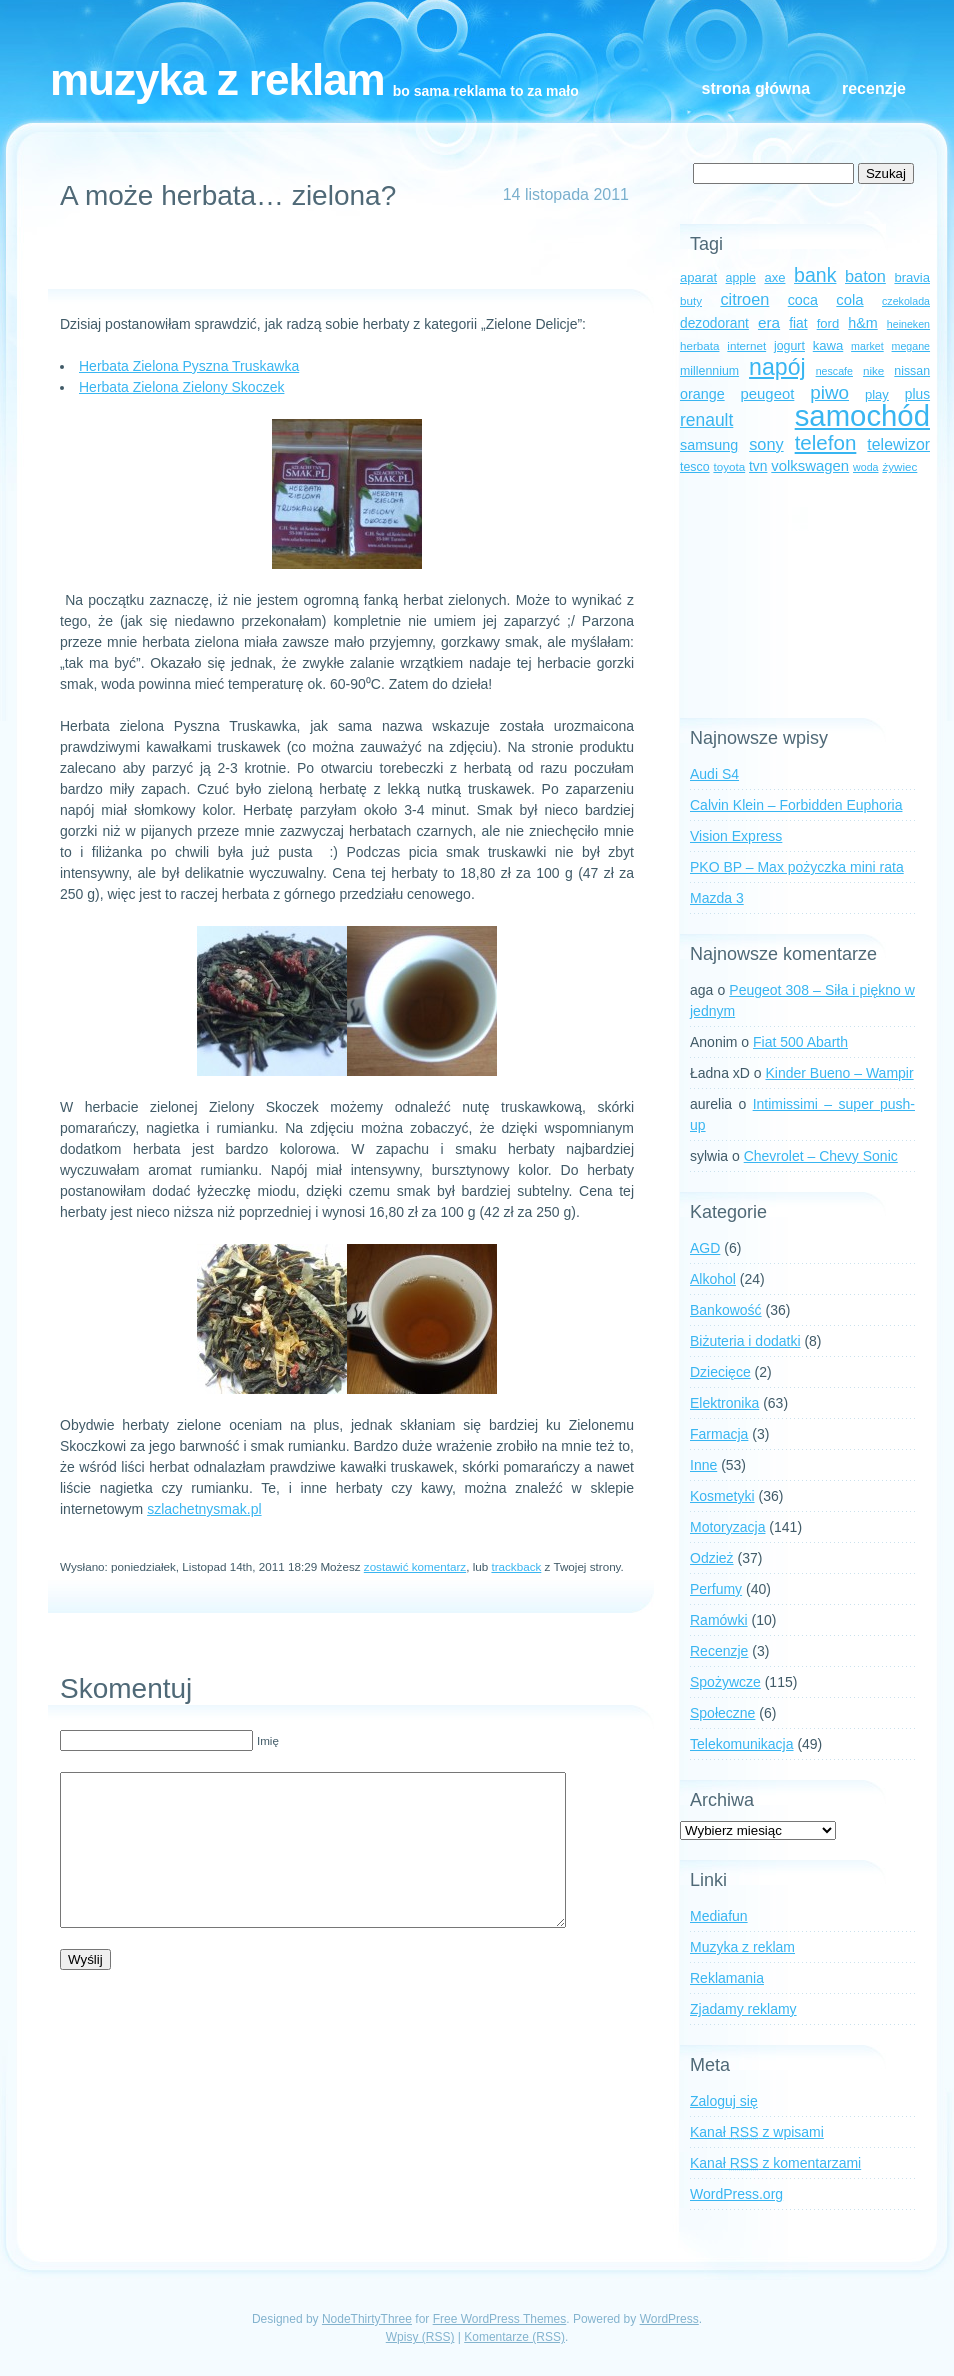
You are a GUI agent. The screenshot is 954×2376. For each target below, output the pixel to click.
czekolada (906, 301)
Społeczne (722, 1713)
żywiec (899, 466)
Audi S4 (714, 774)
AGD (705, 1248)
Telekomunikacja (742, 1744)
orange (702, 394)
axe (774, 277)
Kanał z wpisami (757, 2132)
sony (766, 444)
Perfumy (716, 1589)
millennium (709, 371)
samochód (862, 415)
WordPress (669, 2319)
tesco (695, 467)
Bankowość (726, 1310)
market (867, 346)
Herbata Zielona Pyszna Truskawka (189, 366)
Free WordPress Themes (500, 2319)
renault (706, 420)
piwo (829, 392)
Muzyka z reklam (217, 79)
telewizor (898, 444)
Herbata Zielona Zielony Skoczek (181, 387)
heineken (908, 324)
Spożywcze (725, 1682)
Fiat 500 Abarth (800, 1042)
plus (917, 394)
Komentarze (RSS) (514, 2337)
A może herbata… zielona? (228, 195)
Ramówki (719, 1620)
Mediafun (719, 1916)
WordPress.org (736, 2194)
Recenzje (874, 88)
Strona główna (756, 88)
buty (691, 300)
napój (777, 367)
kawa (828, 345)
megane (911, 346)
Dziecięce (720, 1372)
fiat (798, 323)
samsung (709, 445)
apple (741, 278)
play (877, 394)
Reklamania (727, 1978)
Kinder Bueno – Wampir (840, 1073)
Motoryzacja (727, 1527)
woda (865, 467)
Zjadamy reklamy (743, 2009)
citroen (744, 299)
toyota (729, 466)
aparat (698, 277)
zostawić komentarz (415, 1566)
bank (815, 275)
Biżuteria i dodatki (745, 1341)
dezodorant (714, 323)
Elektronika (724, 1403)
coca (803, 300)
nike (873, 370)
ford (828, 323)
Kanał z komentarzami (775, 2163)
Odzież (712, 1558)
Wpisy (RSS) (420, 2337)
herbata (699, 345)
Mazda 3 (717, 898)
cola (849, 300)
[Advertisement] (342, 259)
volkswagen (810, 466)
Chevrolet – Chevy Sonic (821, 1156)
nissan (912, 371)
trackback (516, 1566)
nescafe (834, 371)
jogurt (789, 346)
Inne (703, 1465)
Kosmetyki (722, 1496)
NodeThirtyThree (367, 2319)
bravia (912, 277)
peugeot (768, 394)
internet (746, 345)
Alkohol (713, 1279)
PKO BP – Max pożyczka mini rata (797, 867)
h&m (862, 323)
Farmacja (719, 1434)
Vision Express (736, 836)
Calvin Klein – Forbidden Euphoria (796, 805)
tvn (758, 466)
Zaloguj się (724, 2101)
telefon (826, 442)
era (769, 322)
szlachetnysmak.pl (204, 1509)
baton (865, 276)
